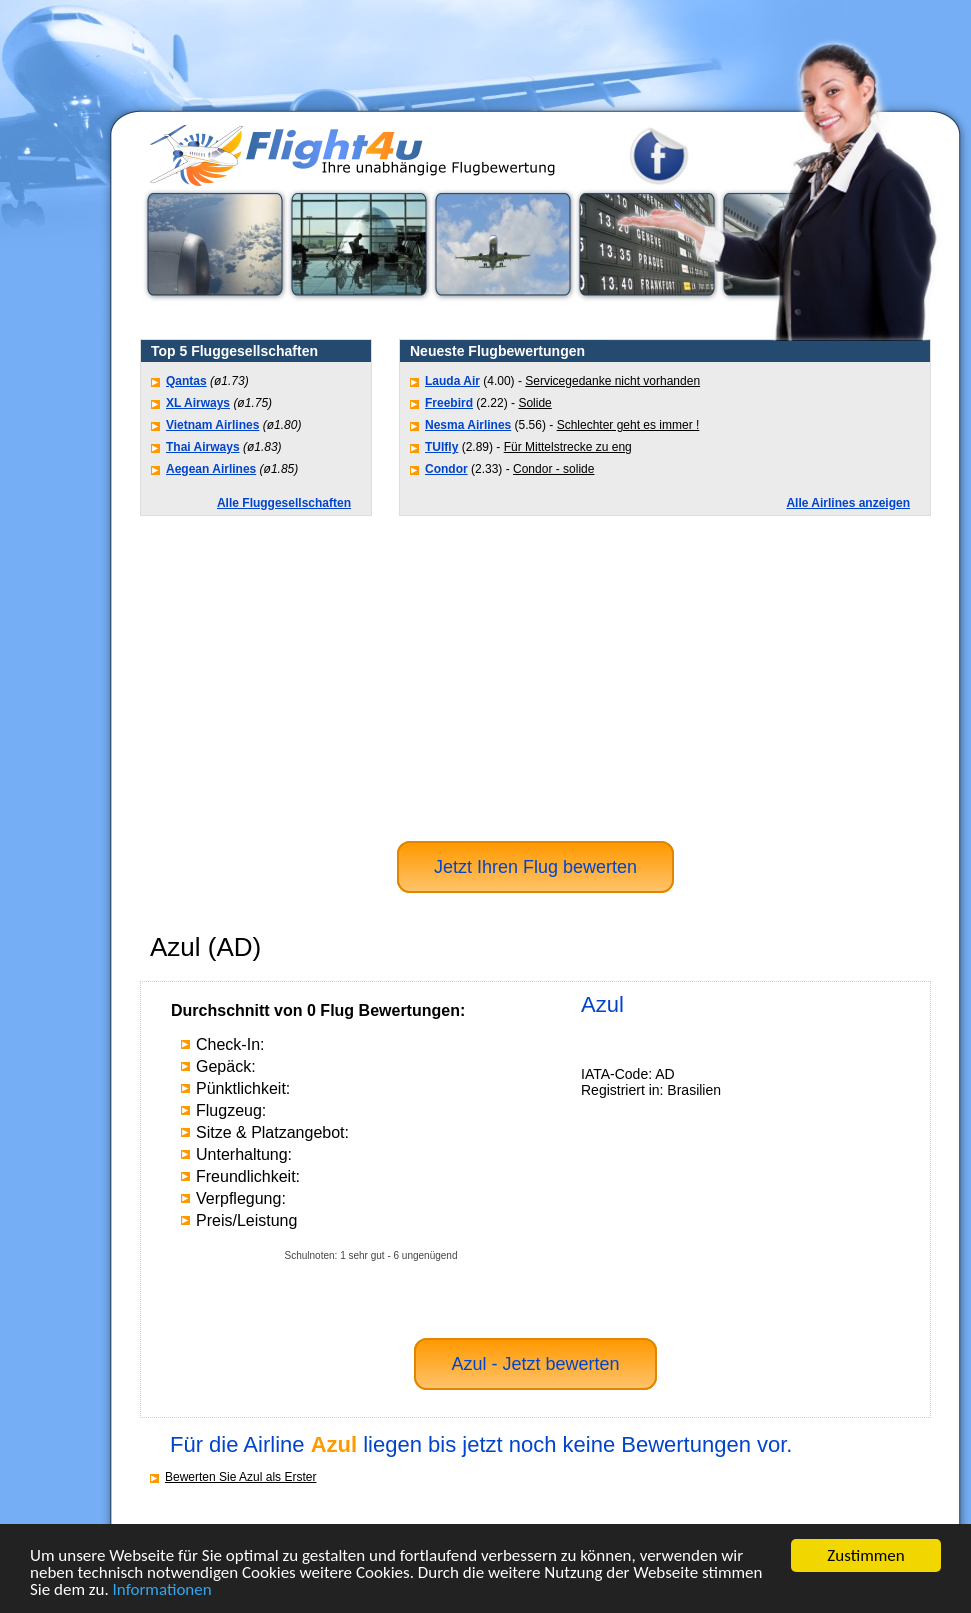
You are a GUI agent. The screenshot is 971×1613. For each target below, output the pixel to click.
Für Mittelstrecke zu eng (568, 447)
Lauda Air (452, 381)
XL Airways (198, 403)
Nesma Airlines (468, 425)
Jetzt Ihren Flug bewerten (535, 867)
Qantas (186, 381)
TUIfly (441, 447)
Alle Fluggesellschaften (284, 503)
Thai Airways (203, 447)
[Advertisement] (535, 676)
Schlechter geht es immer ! (628, 425)
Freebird (449, 403)
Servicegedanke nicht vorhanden (612, 381)
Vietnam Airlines (212, 425)
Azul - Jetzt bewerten (535, 1364)
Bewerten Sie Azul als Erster (240, 1477)
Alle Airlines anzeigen (848, 503)
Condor (446, 469)
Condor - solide (553, 469)
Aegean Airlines (211, 469)
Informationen (162, 1590)
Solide (534, 403)
